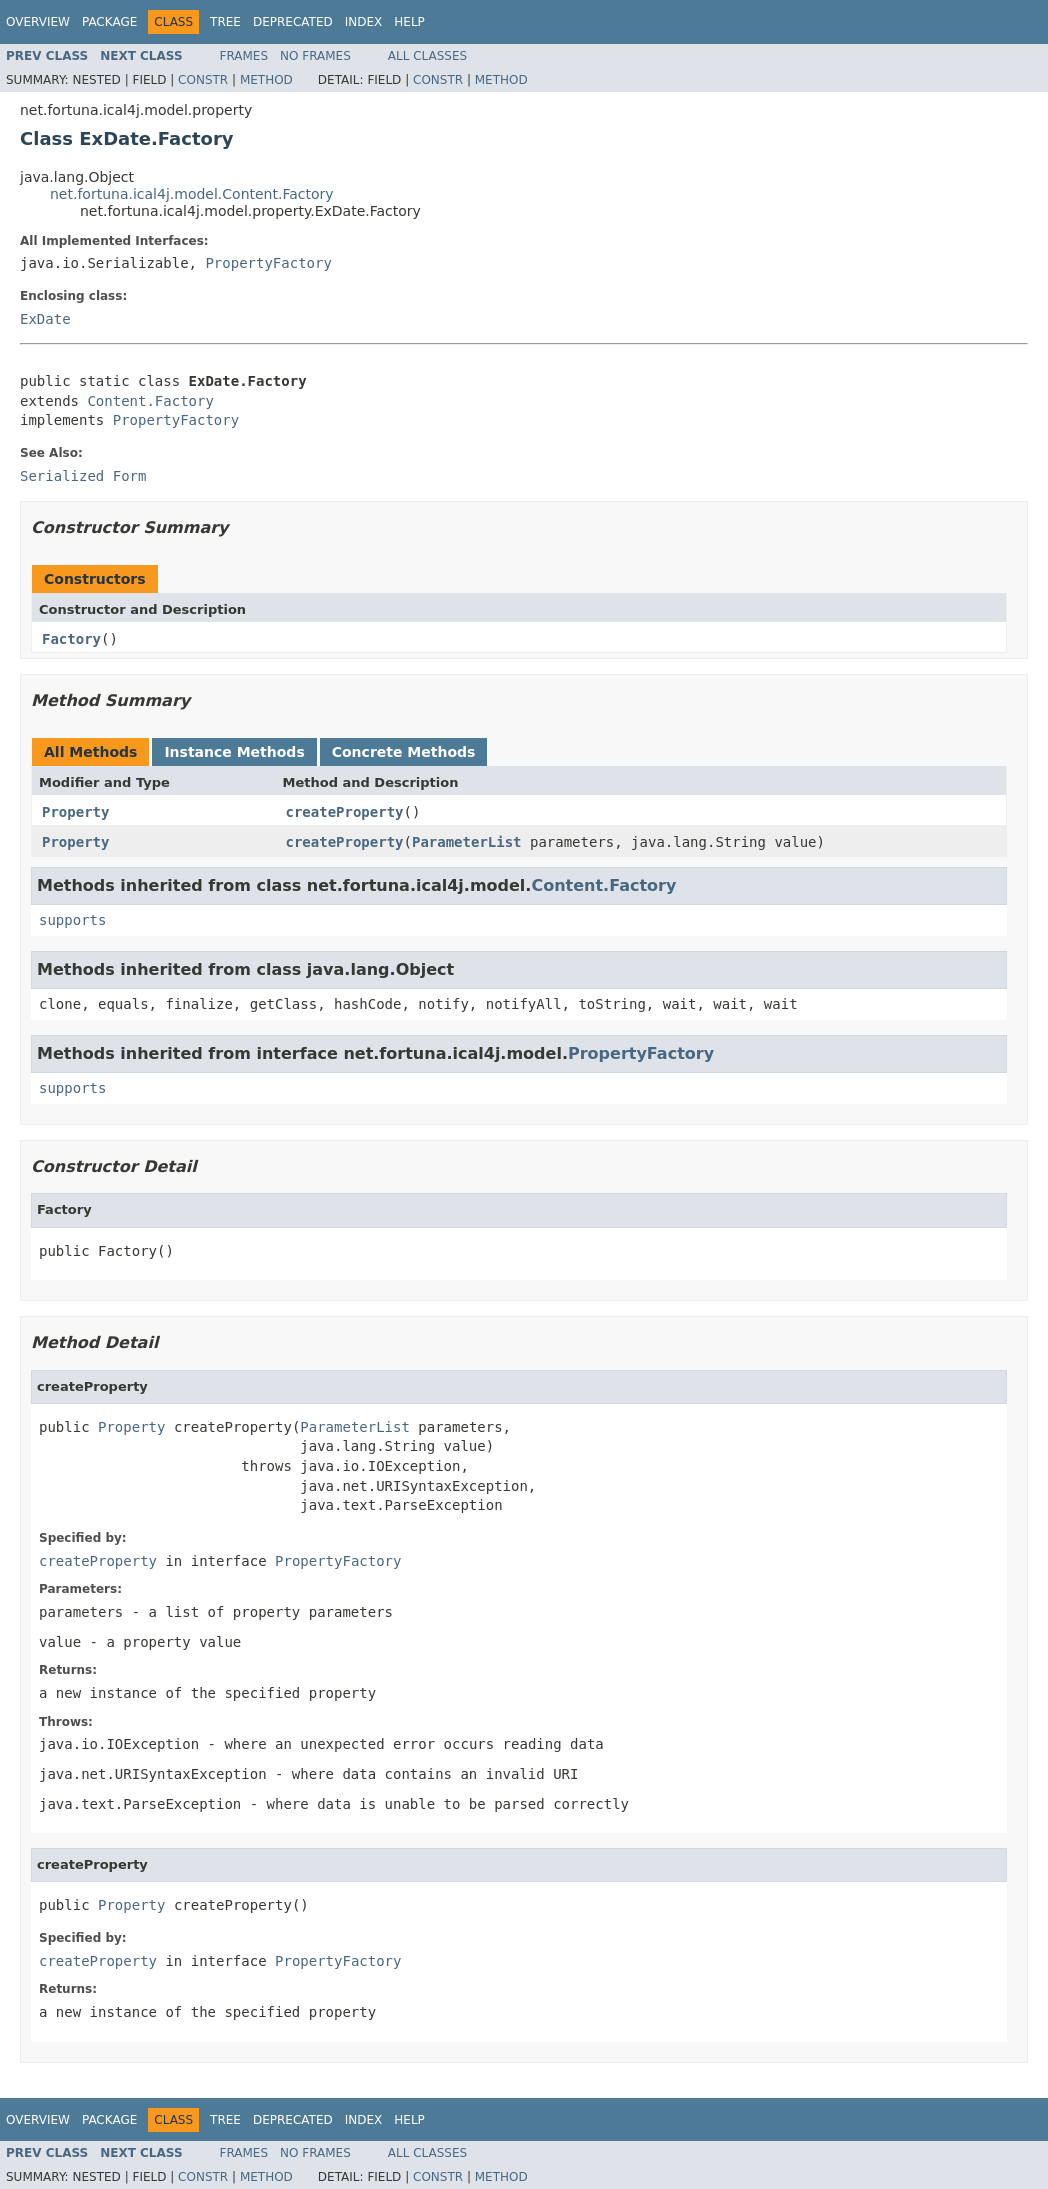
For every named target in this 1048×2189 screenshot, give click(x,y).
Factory (71, 639)
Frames (244, 56)
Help (409, 22)
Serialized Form (83, 476)
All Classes (427, 56)
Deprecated (293, 22)
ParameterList (467, 842)
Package (109, 22)
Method (266, 80)
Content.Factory (150, 401)
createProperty (345, 812)
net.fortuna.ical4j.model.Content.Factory (192, 194)
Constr (203, 80)
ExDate (45, 319)
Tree (225, 22)
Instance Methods (234, 752)
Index (364, 22)
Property (75, 812)
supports (72, 920)
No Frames (315, 56)
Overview (38, 22)
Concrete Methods (404, 752)
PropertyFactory (268, 263)
